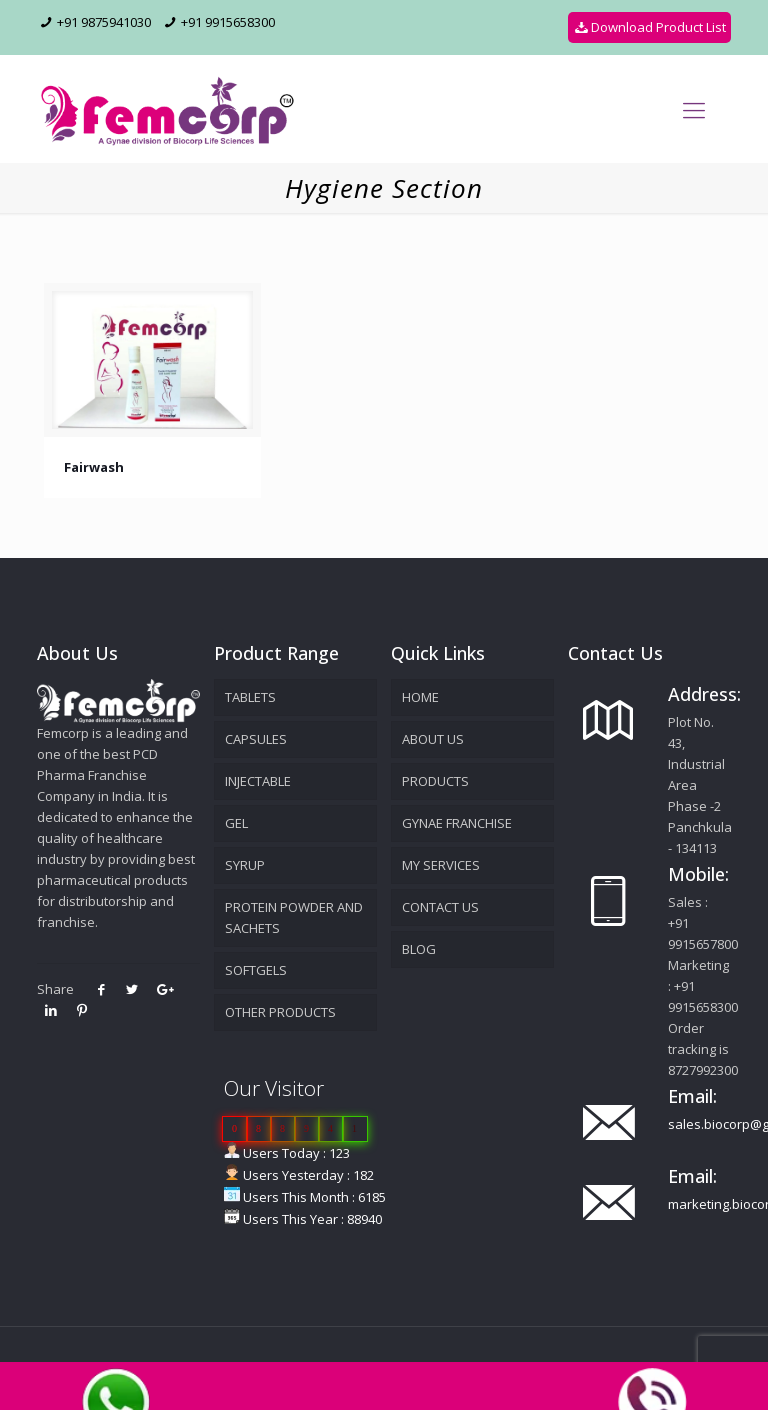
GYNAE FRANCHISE (457, 823)
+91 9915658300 (228, 22)
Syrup (245, 865)
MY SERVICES (441, 865)
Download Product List (649, 27)
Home (420, 697)
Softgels (256, 970)
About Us (433, 739)
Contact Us (440, 907)
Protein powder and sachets (294, 917)
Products (435, 781)
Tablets (250, 697)
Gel (236, 823)
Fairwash (94, 467)
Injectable (258, 781)
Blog (419, 949)
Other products (280, 1012)
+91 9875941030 (104, 22)
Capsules (256, 739)
